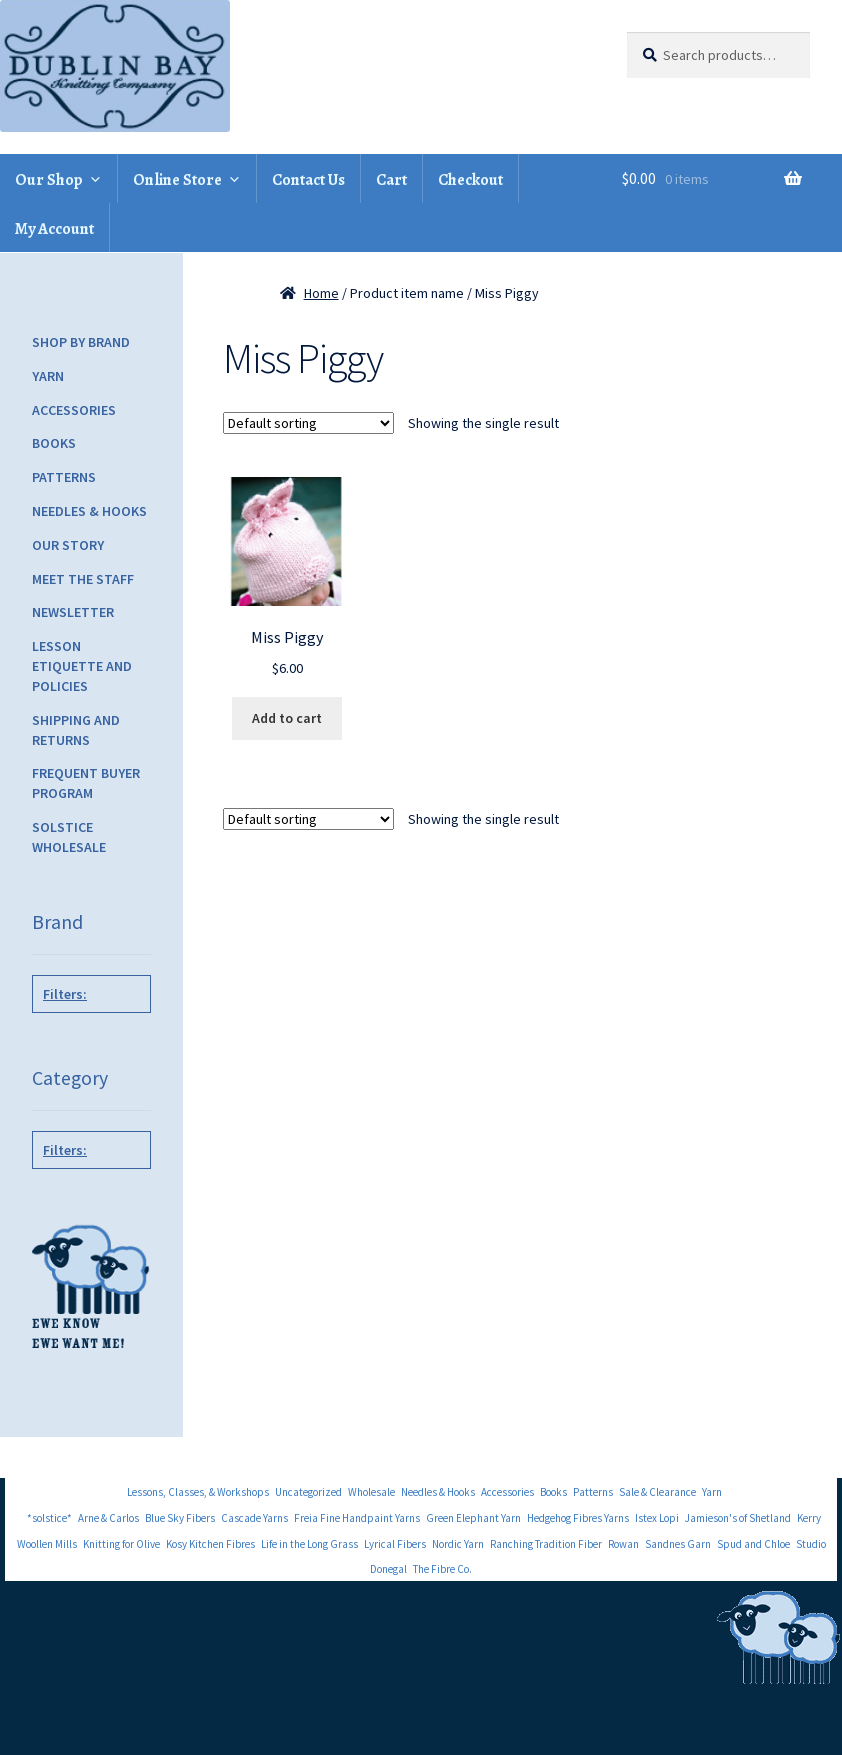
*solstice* (49, 1518)
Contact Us (308, 180)
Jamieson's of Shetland (738, 1518)
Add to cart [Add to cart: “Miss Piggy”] (287, 718)
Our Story (68, 545)
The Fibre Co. (442, 1569)
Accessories (74, 410)
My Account (54, 229)
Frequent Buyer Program (86, 783)
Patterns (64, 477)
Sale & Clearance (657, 1492)
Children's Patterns (87, 1205)
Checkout (470, 180)
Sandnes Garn (678, 1544)
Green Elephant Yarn (473, 1518)
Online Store (177, 180)
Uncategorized (308, 1492)
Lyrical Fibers (395, 1544)
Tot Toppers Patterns (87, 1049)
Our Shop (49, 180)
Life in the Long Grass (309, 1544)
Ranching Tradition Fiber (546, 1544)
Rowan (623, 1544)
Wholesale (371, 1492)
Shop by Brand (81, 342)
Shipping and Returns (76, 730)
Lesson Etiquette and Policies (82, 666)
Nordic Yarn (458, 1544)
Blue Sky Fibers (180, 1518)
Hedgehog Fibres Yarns (578, 1518)
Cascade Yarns (254, 1518)
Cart (391, 180)
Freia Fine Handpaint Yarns (357, 1518)
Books (54, 443)
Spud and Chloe (753, 1544)
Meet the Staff (83, 579)
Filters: (65, 994)
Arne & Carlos (108, 1518)
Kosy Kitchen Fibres (210, 1544)
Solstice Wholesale (69, 837)
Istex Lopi (657, 1518)
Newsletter (73, 612)
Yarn (48, 376)
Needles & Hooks (89, 511)
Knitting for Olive (121, 1544)
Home (321, 293)
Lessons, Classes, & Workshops (198, 1492)
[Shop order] (308, 423)
